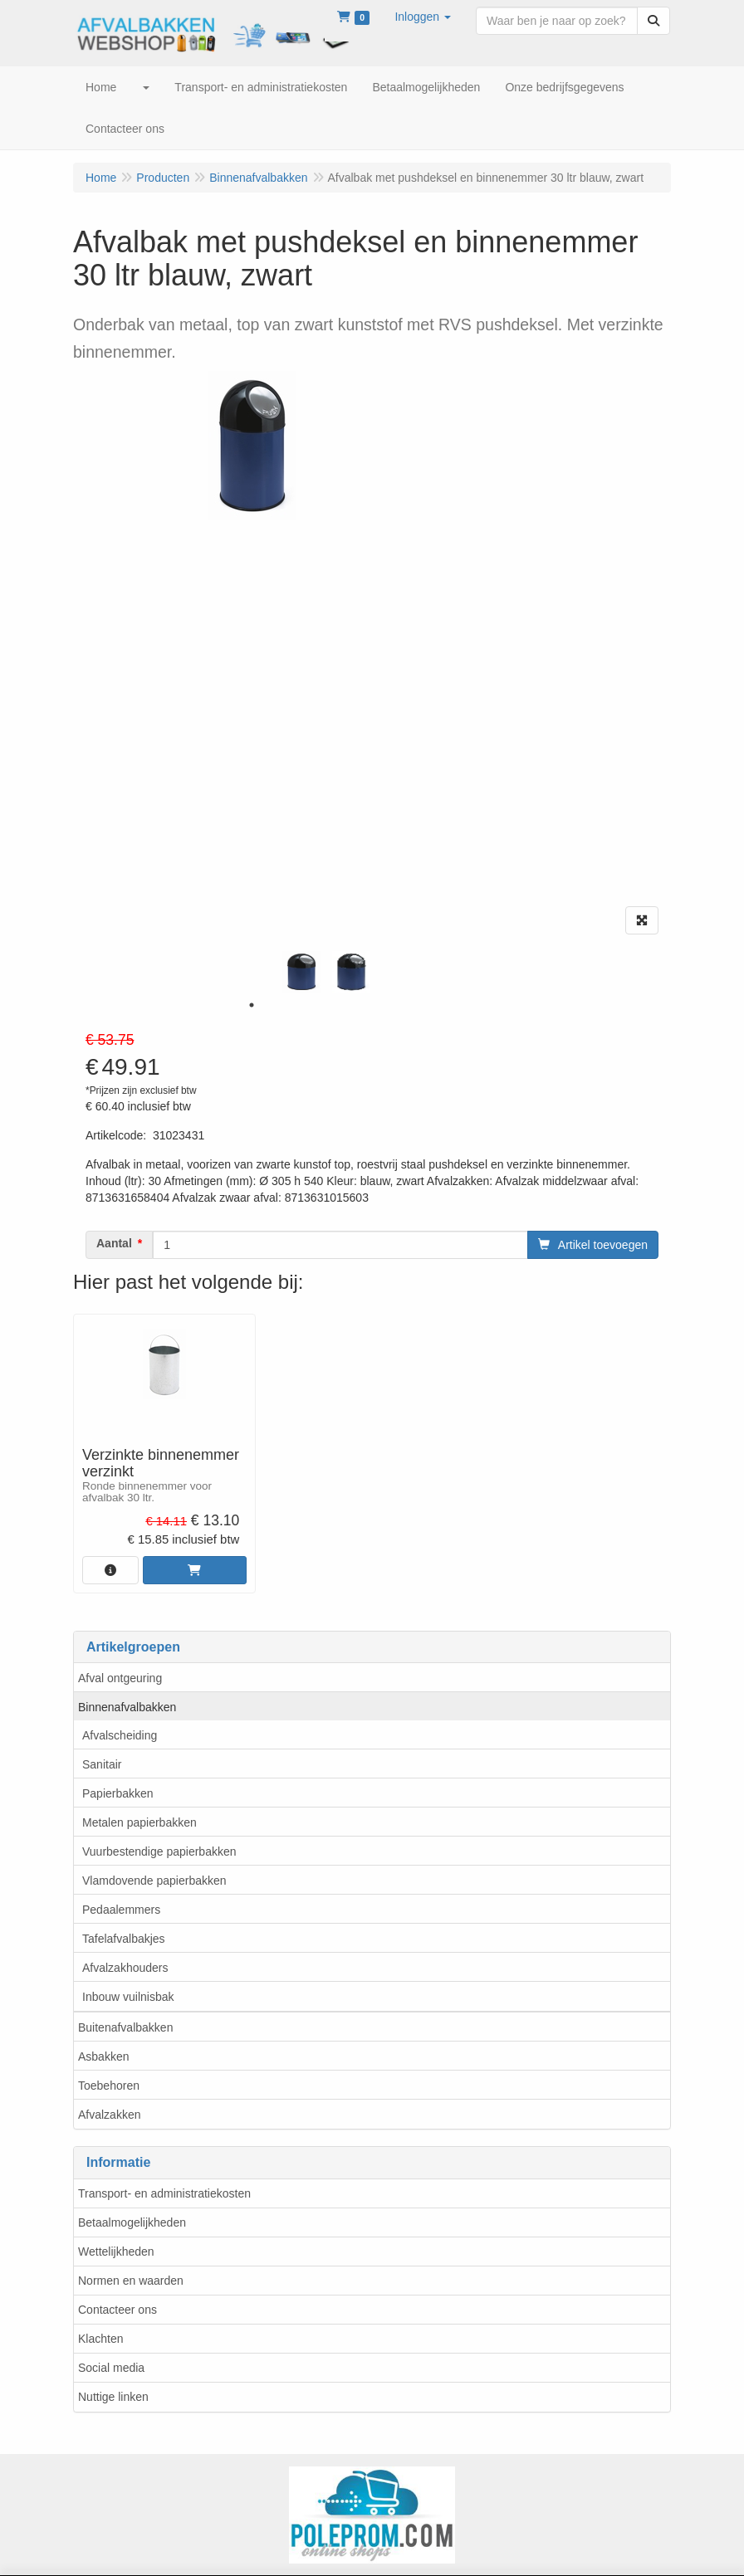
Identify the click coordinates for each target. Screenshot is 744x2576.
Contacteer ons (117, 2309)
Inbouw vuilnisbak (128, 1996)
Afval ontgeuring (120, 1678)
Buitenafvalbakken (125, 2027)
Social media (111, 2367)
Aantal (114, 1243)
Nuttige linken (113, 2396)
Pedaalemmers (121, 1909)
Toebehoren (109, 2085)
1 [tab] (251, 1005)
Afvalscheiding (119, 1735)
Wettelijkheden (116, 2251)
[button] (422, 16)
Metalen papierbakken (139, 1822)
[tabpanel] (301, 972)
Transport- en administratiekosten (164, 2193)
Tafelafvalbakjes (123, 1938)
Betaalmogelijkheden (132, 2222)
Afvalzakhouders (125, 1967)
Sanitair (101, 1764)
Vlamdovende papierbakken (154, 1880)
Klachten (100, 2338)
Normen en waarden (131, 2280)
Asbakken (103, 2056)
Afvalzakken (109, 2114)
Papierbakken (118, 1793)
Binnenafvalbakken (127, 1707)
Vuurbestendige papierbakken (159, 1851)
